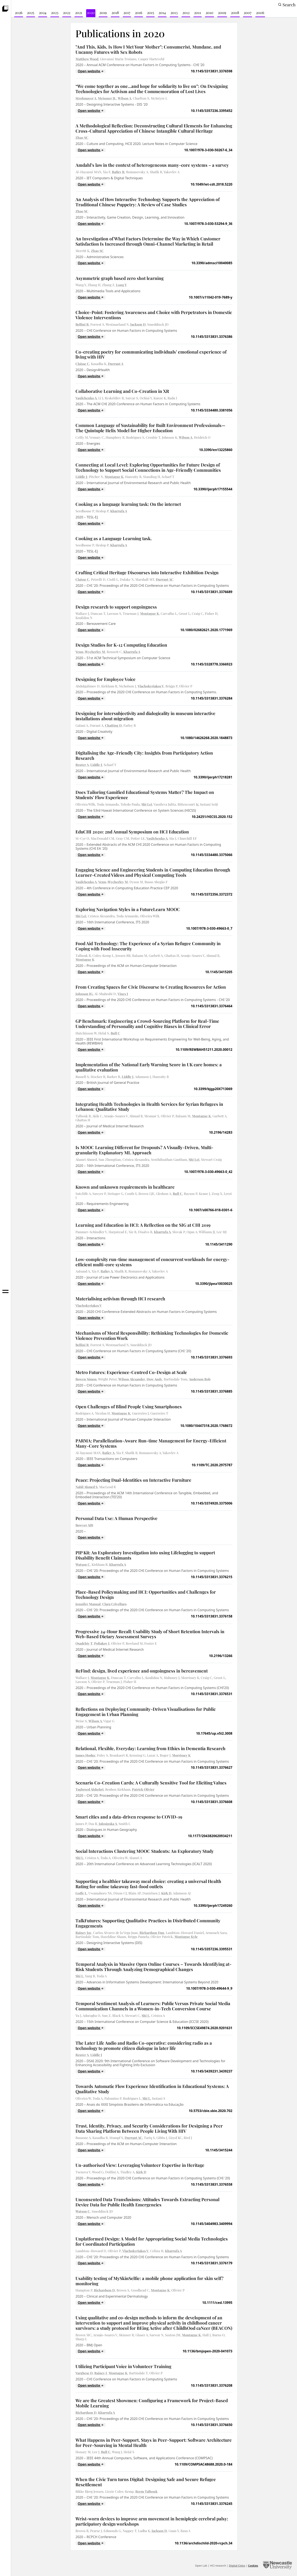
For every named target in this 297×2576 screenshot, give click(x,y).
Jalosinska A (108, 1823)
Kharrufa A (118, 511)
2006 (260, 12)
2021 (78, 12)
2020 (91, 12)
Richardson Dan (152, 1932)
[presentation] (5, 8)
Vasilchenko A (86, 398)
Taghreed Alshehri (90, 1789)
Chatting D (113, 725)
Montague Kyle (186, 1936)
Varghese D (84, 2373)
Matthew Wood (87, 59)
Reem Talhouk (146, 2491)
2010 (209, 12)
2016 (138, 12)
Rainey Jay (83, 1932)
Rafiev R (118, 172)
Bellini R (82, 324)
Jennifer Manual (88, 1604)
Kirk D (166, 1893)
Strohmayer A (86, 98)
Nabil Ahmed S (86, 1487)
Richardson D (104, 2290)
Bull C (115, 1033)
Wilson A (124, 98)
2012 (185, 12)
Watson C (83, 1564)
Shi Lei (146, 804)
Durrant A (115, 363)
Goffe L (81, 1893)
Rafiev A (107, 1271)
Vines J (123, 994)
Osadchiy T (84, 1643)
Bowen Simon (86, 1379)
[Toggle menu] (5, 1291)
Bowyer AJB (84, 1525)
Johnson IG (84, 994)
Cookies (253, 2565)
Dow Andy (154, 1379)
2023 (54, 12)
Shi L (79, 1858)
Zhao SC (82, 137)
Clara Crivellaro (114, 1604)
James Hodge (85, 1755)
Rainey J (100, 2373)
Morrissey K (181, 1755)
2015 (150, 12)
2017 (126, 12)
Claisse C (82, 363)
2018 (115, 12)
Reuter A (82, 765)
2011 (197, 12)
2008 (235, 12)
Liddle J (81, 476)
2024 (42, 12)
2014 (162, 12)
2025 (30, 12)
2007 (247, 12)
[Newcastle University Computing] (277, 2566)
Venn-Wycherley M (90, 652)
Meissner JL (107, 98)
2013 (174, 12)
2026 (18, 12)
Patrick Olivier (143, 1789)
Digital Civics (237, 2565)
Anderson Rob (199, 1379)
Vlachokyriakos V (151, 686)
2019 (103, 12)
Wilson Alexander (131, 1379)
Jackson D (138, 324)
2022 (66, 12)
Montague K (114, 476)
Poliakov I (101, 1643)
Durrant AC (164, 579)
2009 (222, 12)
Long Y (121, 285)
